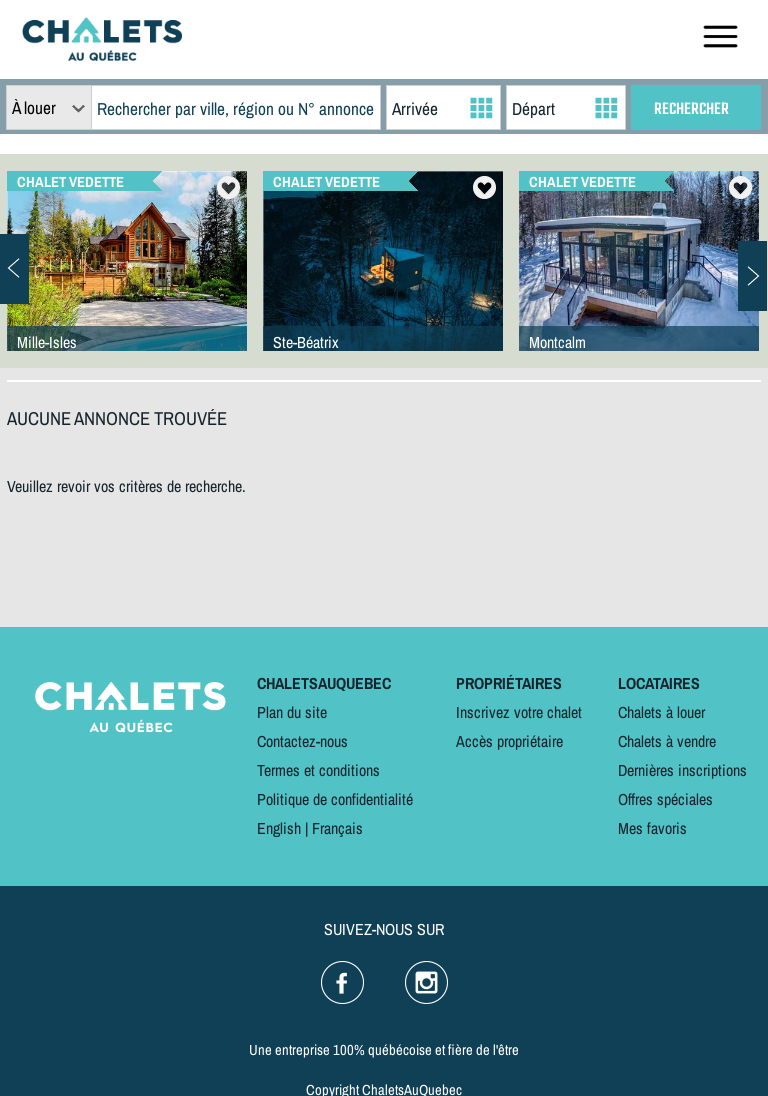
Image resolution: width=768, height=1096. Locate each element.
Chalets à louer (661, 712)
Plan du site (292, 712)
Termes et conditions (318, 770)
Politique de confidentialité (335, 799)
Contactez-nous (302, 741)
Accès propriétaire (509, 741)
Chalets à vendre (667, 741)
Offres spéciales (665, 799)
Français (337, 828)
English (279, 828)
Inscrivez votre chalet (519, 712)
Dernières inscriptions (682, 770)
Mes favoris (652, 828)
